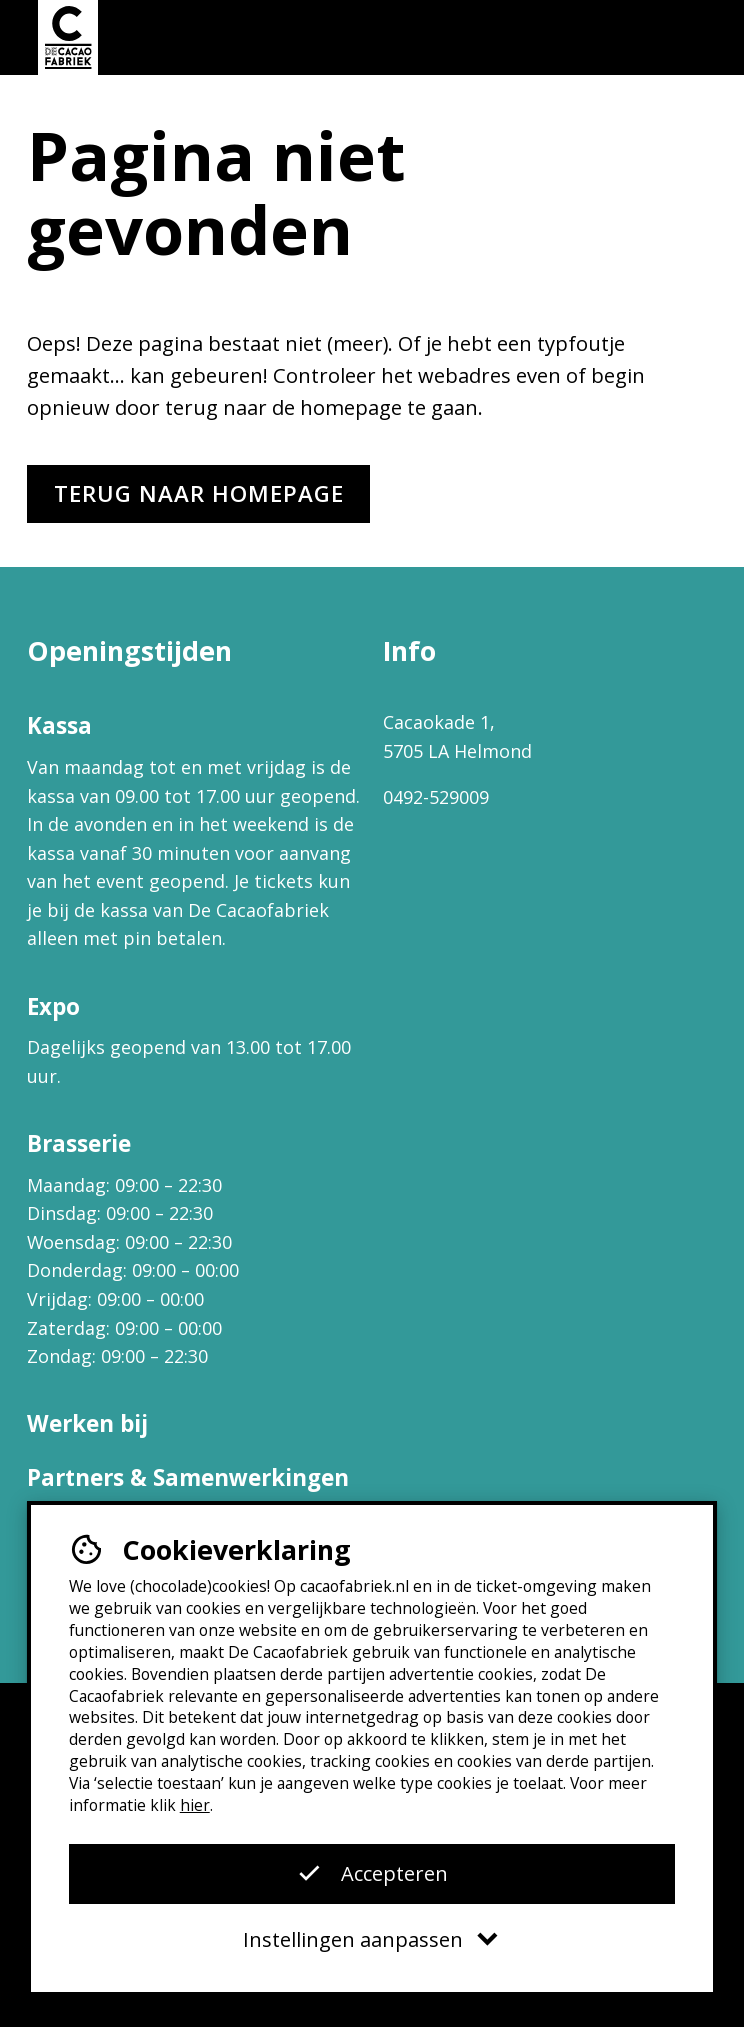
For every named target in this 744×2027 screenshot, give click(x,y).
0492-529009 (436, 797)
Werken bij (87, 1423)
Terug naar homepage (199, 493)
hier (195, 1805)
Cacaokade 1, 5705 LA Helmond (457, 736)
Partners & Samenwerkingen (188, 1477)
